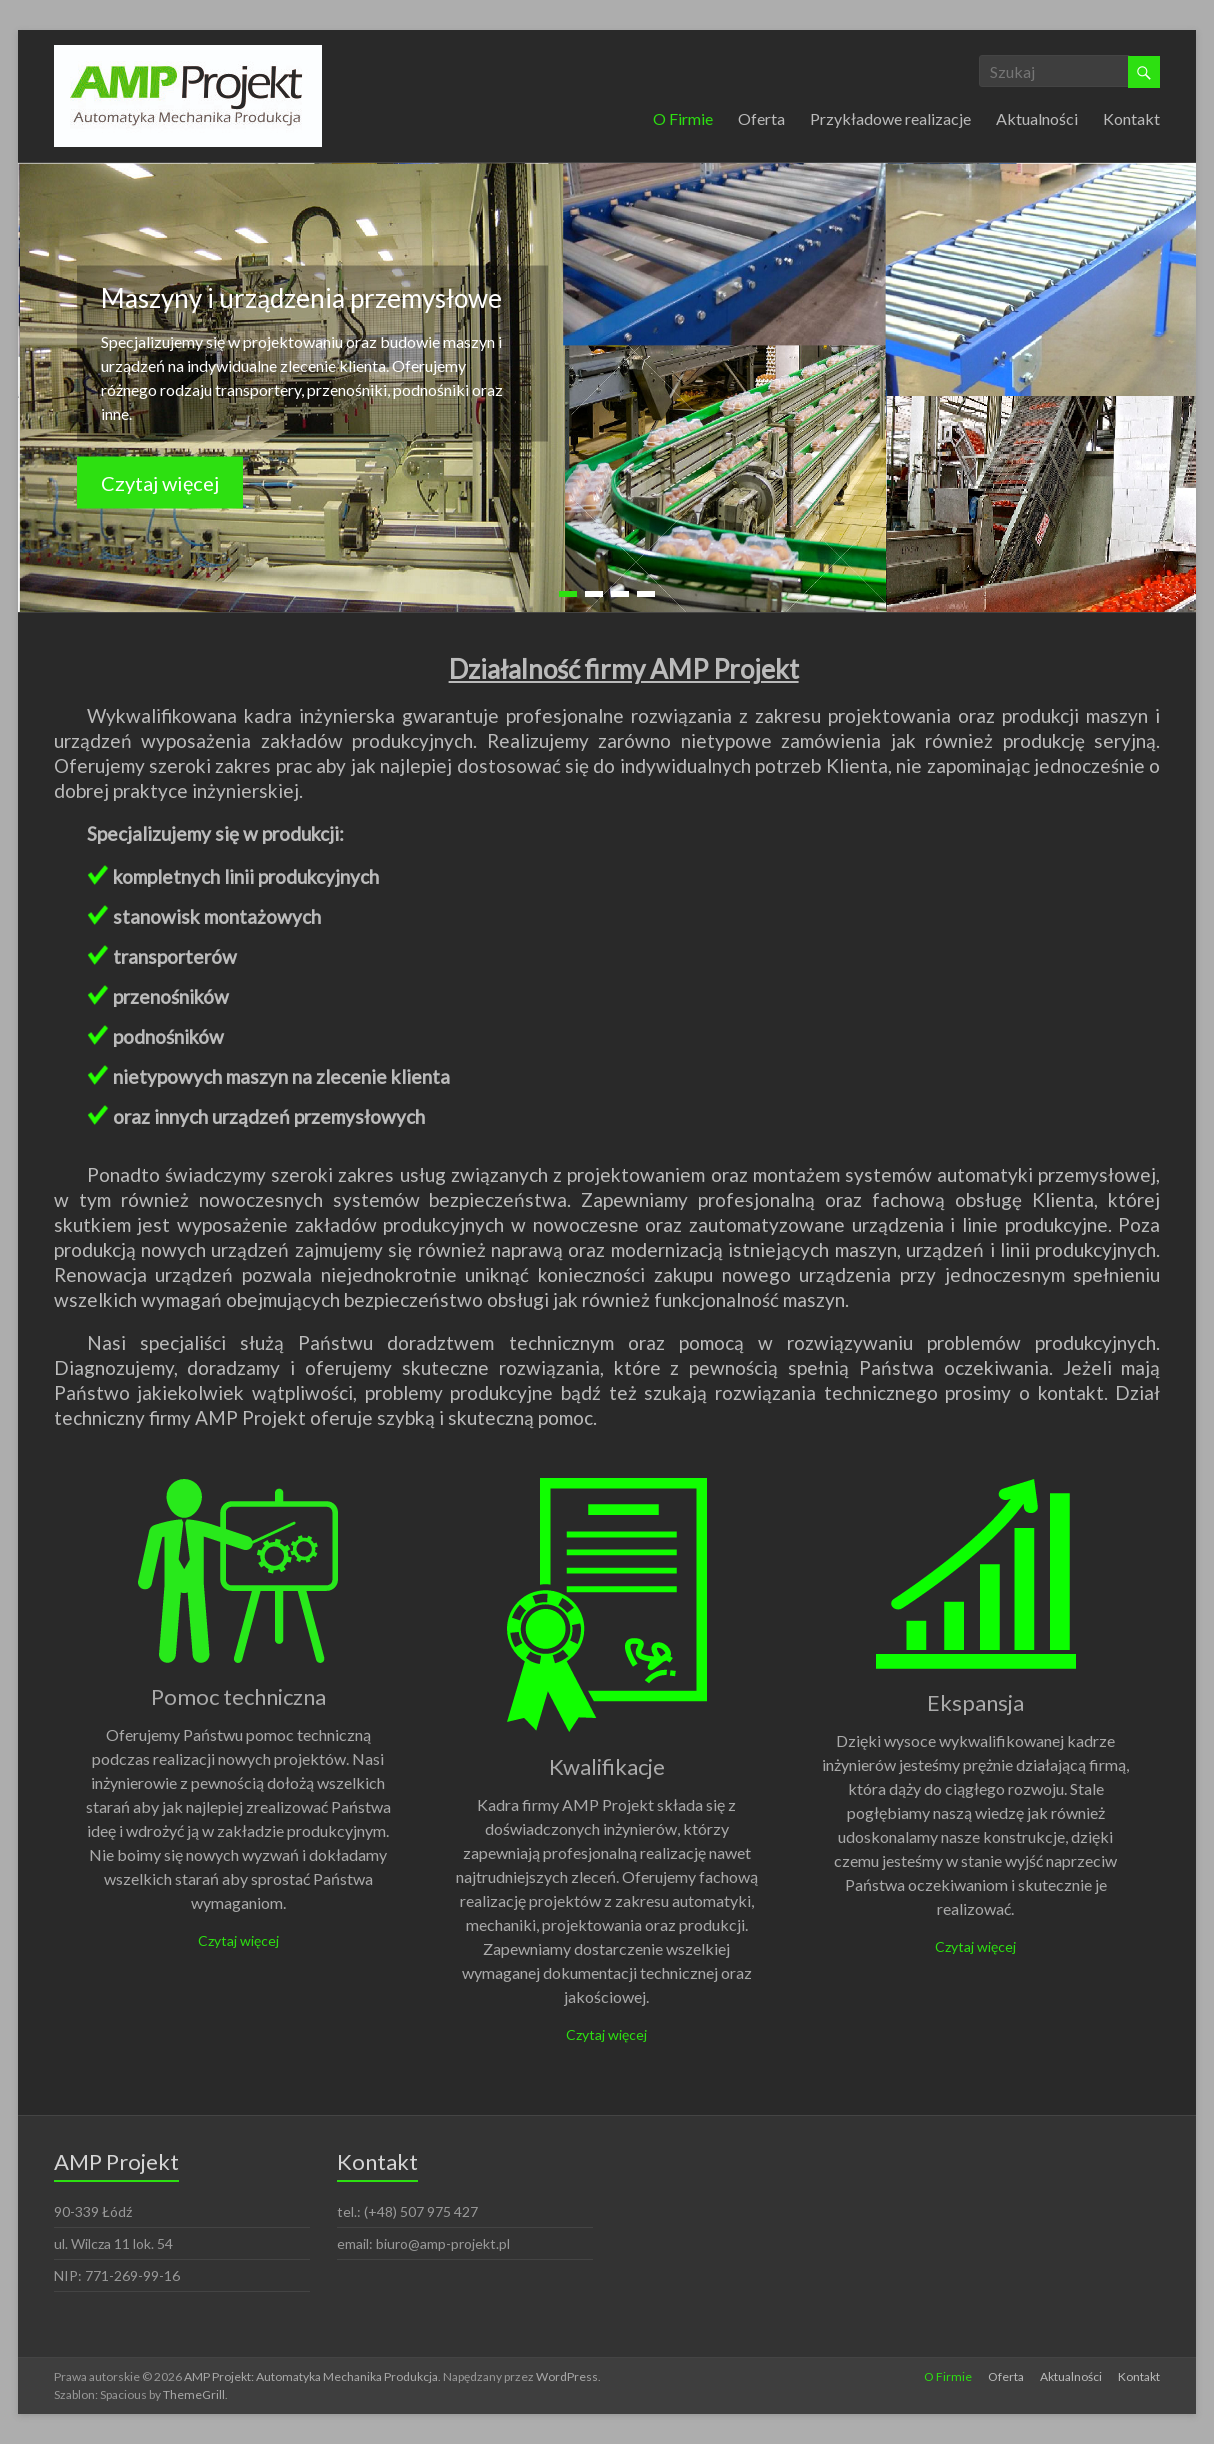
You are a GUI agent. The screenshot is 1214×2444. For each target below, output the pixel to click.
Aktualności (1037, 118)
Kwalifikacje (607, 1766)
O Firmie (683, 118)
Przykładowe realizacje (890, 118)
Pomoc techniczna (238, 1696)
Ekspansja (975, 1702)
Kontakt (1131, 118)
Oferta (761, 118)
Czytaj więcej (160, 483)
